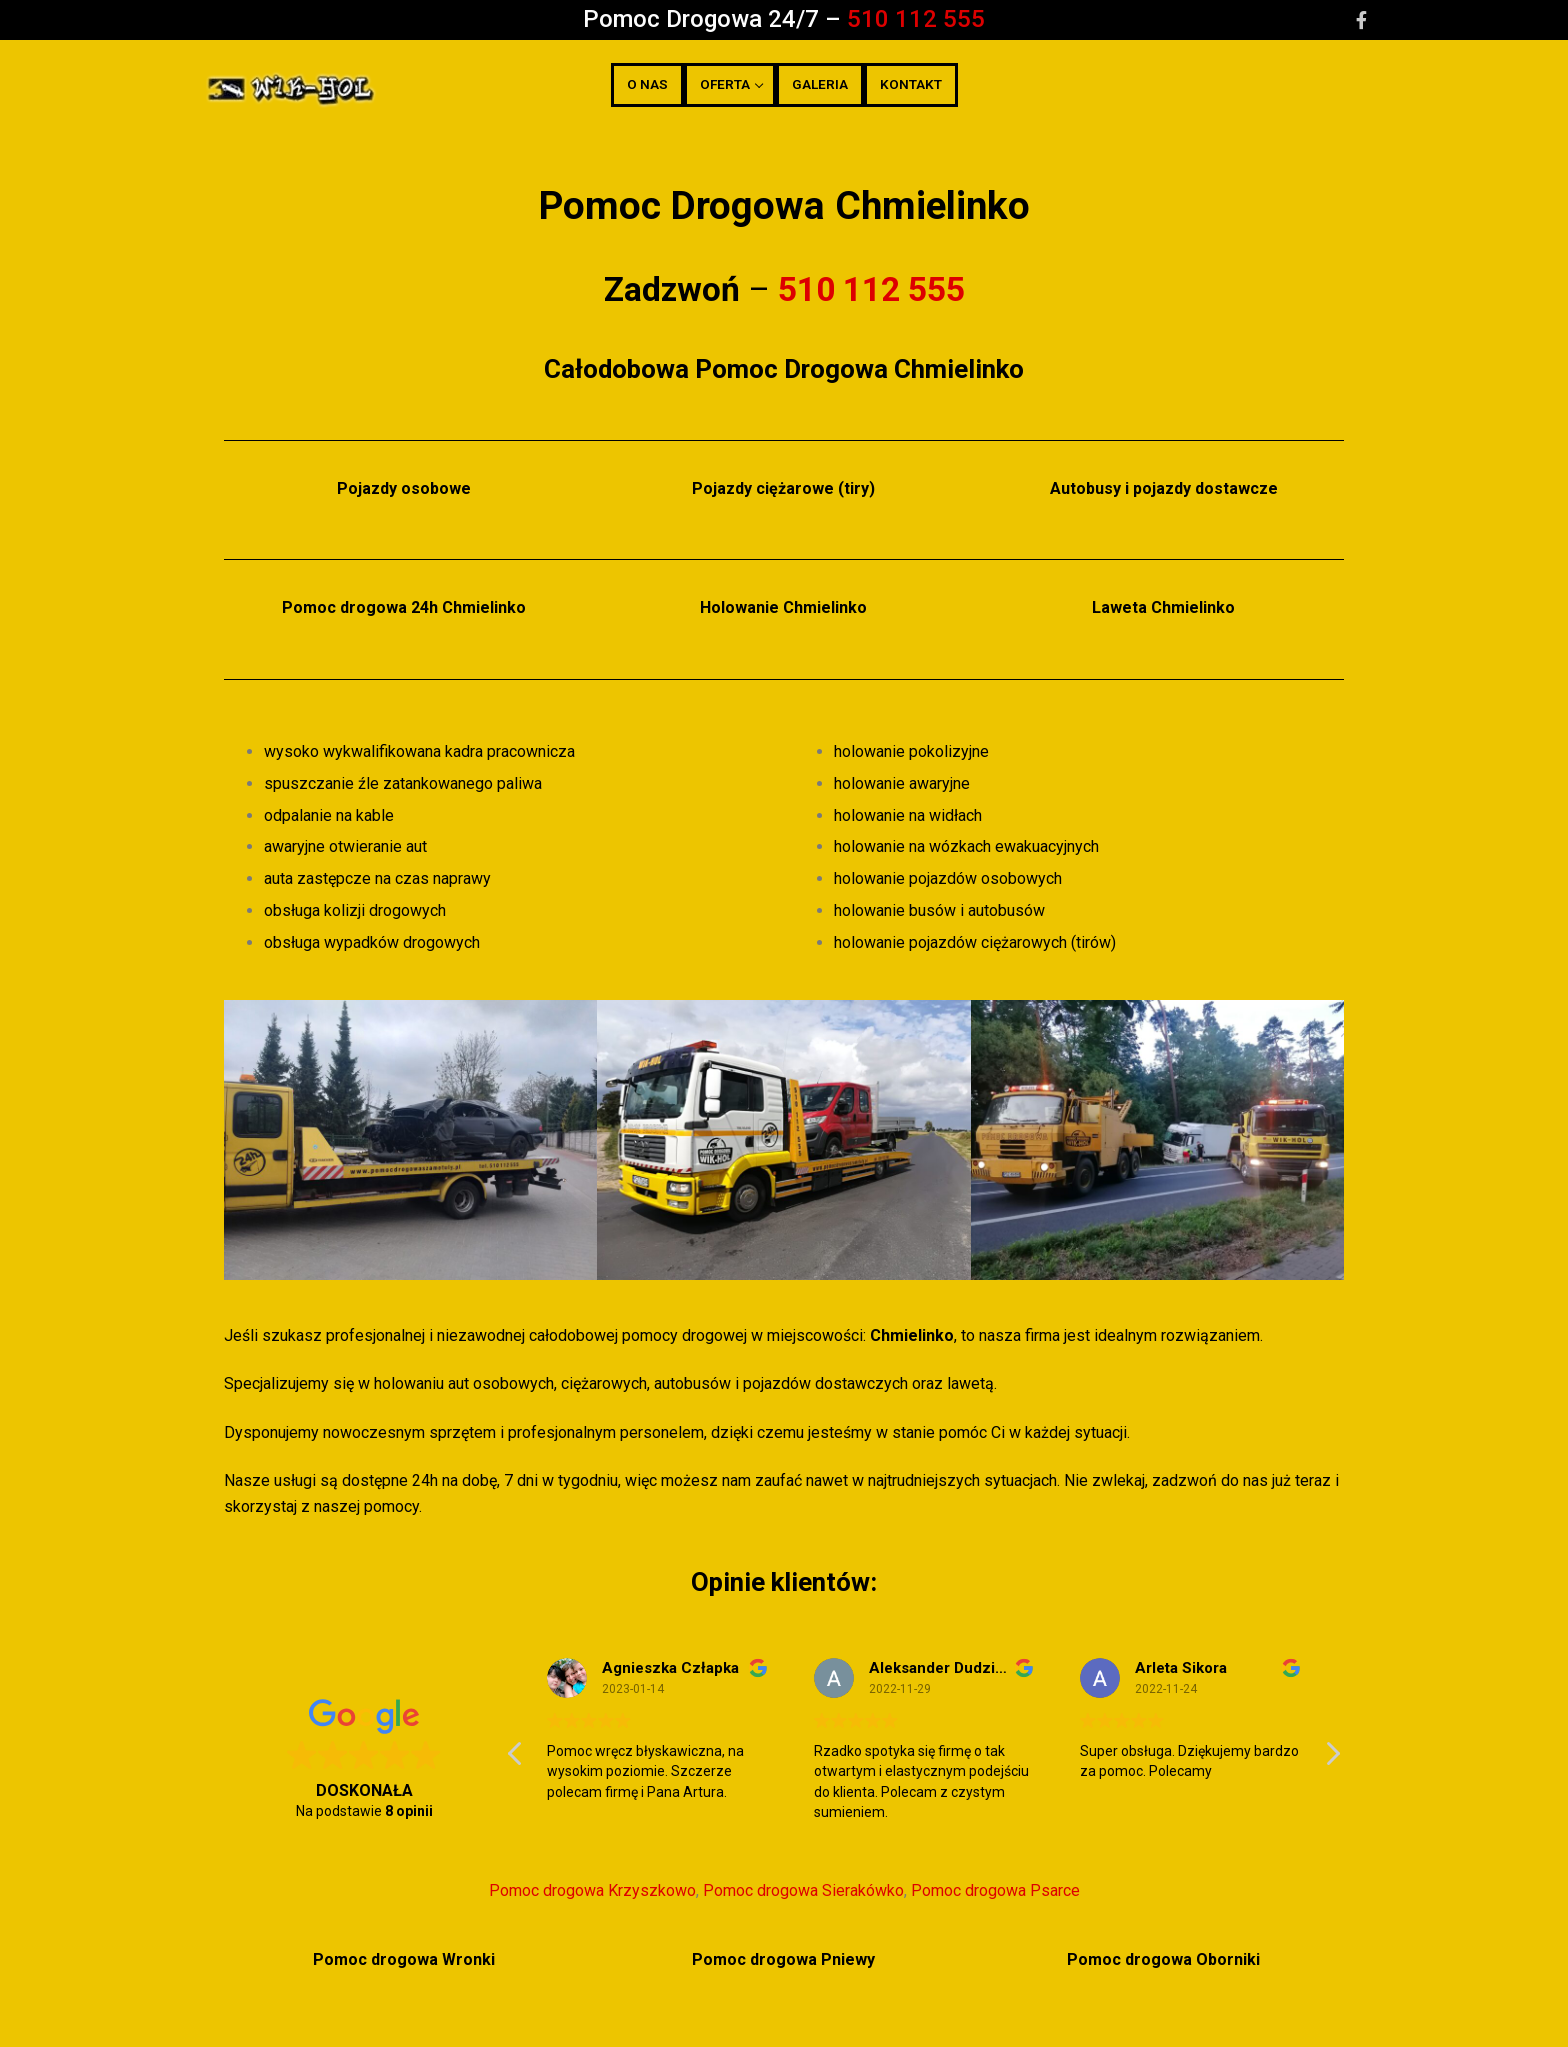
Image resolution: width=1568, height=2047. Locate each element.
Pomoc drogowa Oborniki (1163, 1959)
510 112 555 (916, 19)
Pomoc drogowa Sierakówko (803, 1890)
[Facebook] (1361, 20)
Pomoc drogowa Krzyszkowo (592, 1890)
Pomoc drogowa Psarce (995, 1890)
